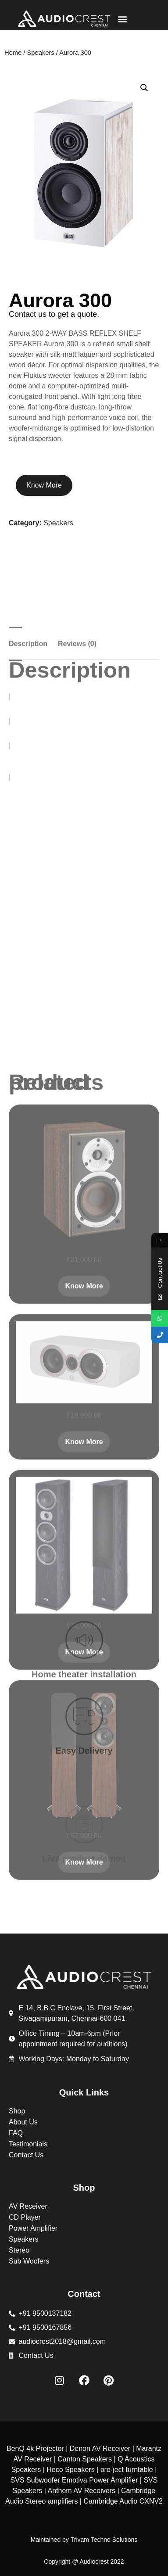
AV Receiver (28, 2206)
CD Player (25, 2217)
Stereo (19, 2250)
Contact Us (26, 2155)
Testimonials (28, 2144)
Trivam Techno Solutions (104, 2539)
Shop (17, 2111)
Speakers (40, 52)
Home (12, 52)
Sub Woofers (29, 2261)
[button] (122, 18)
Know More (44, 485)
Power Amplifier (33, 2228)
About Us (23, 2122)
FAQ (16, 2133)
